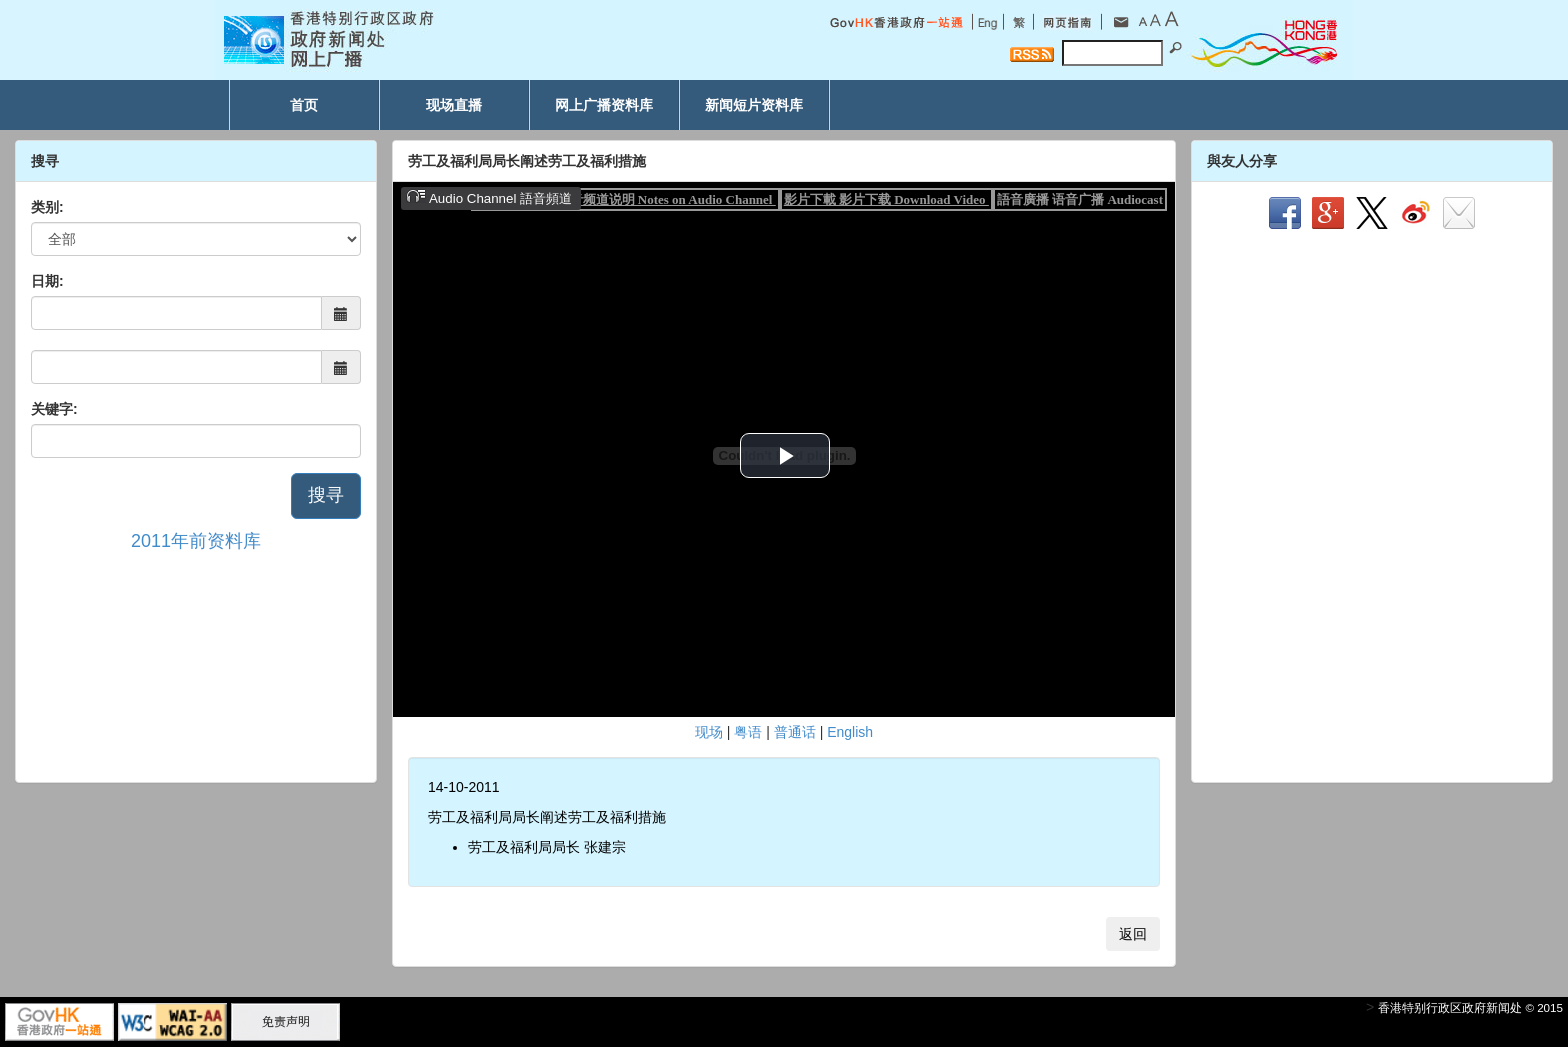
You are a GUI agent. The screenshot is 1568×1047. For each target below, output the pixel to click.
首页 (304, 105)
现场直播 (454, 105)
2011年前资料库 (196, 541)
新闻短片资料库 (754, 105)
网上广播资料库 (604, 105)
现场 (709, 732)
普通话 (795, 732)
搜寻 (326, 495)
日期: (47, 281)
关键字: (54, 409)
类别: (47, 207)
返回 (1133, 934)
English (850, 732)
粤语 (748, 732)
